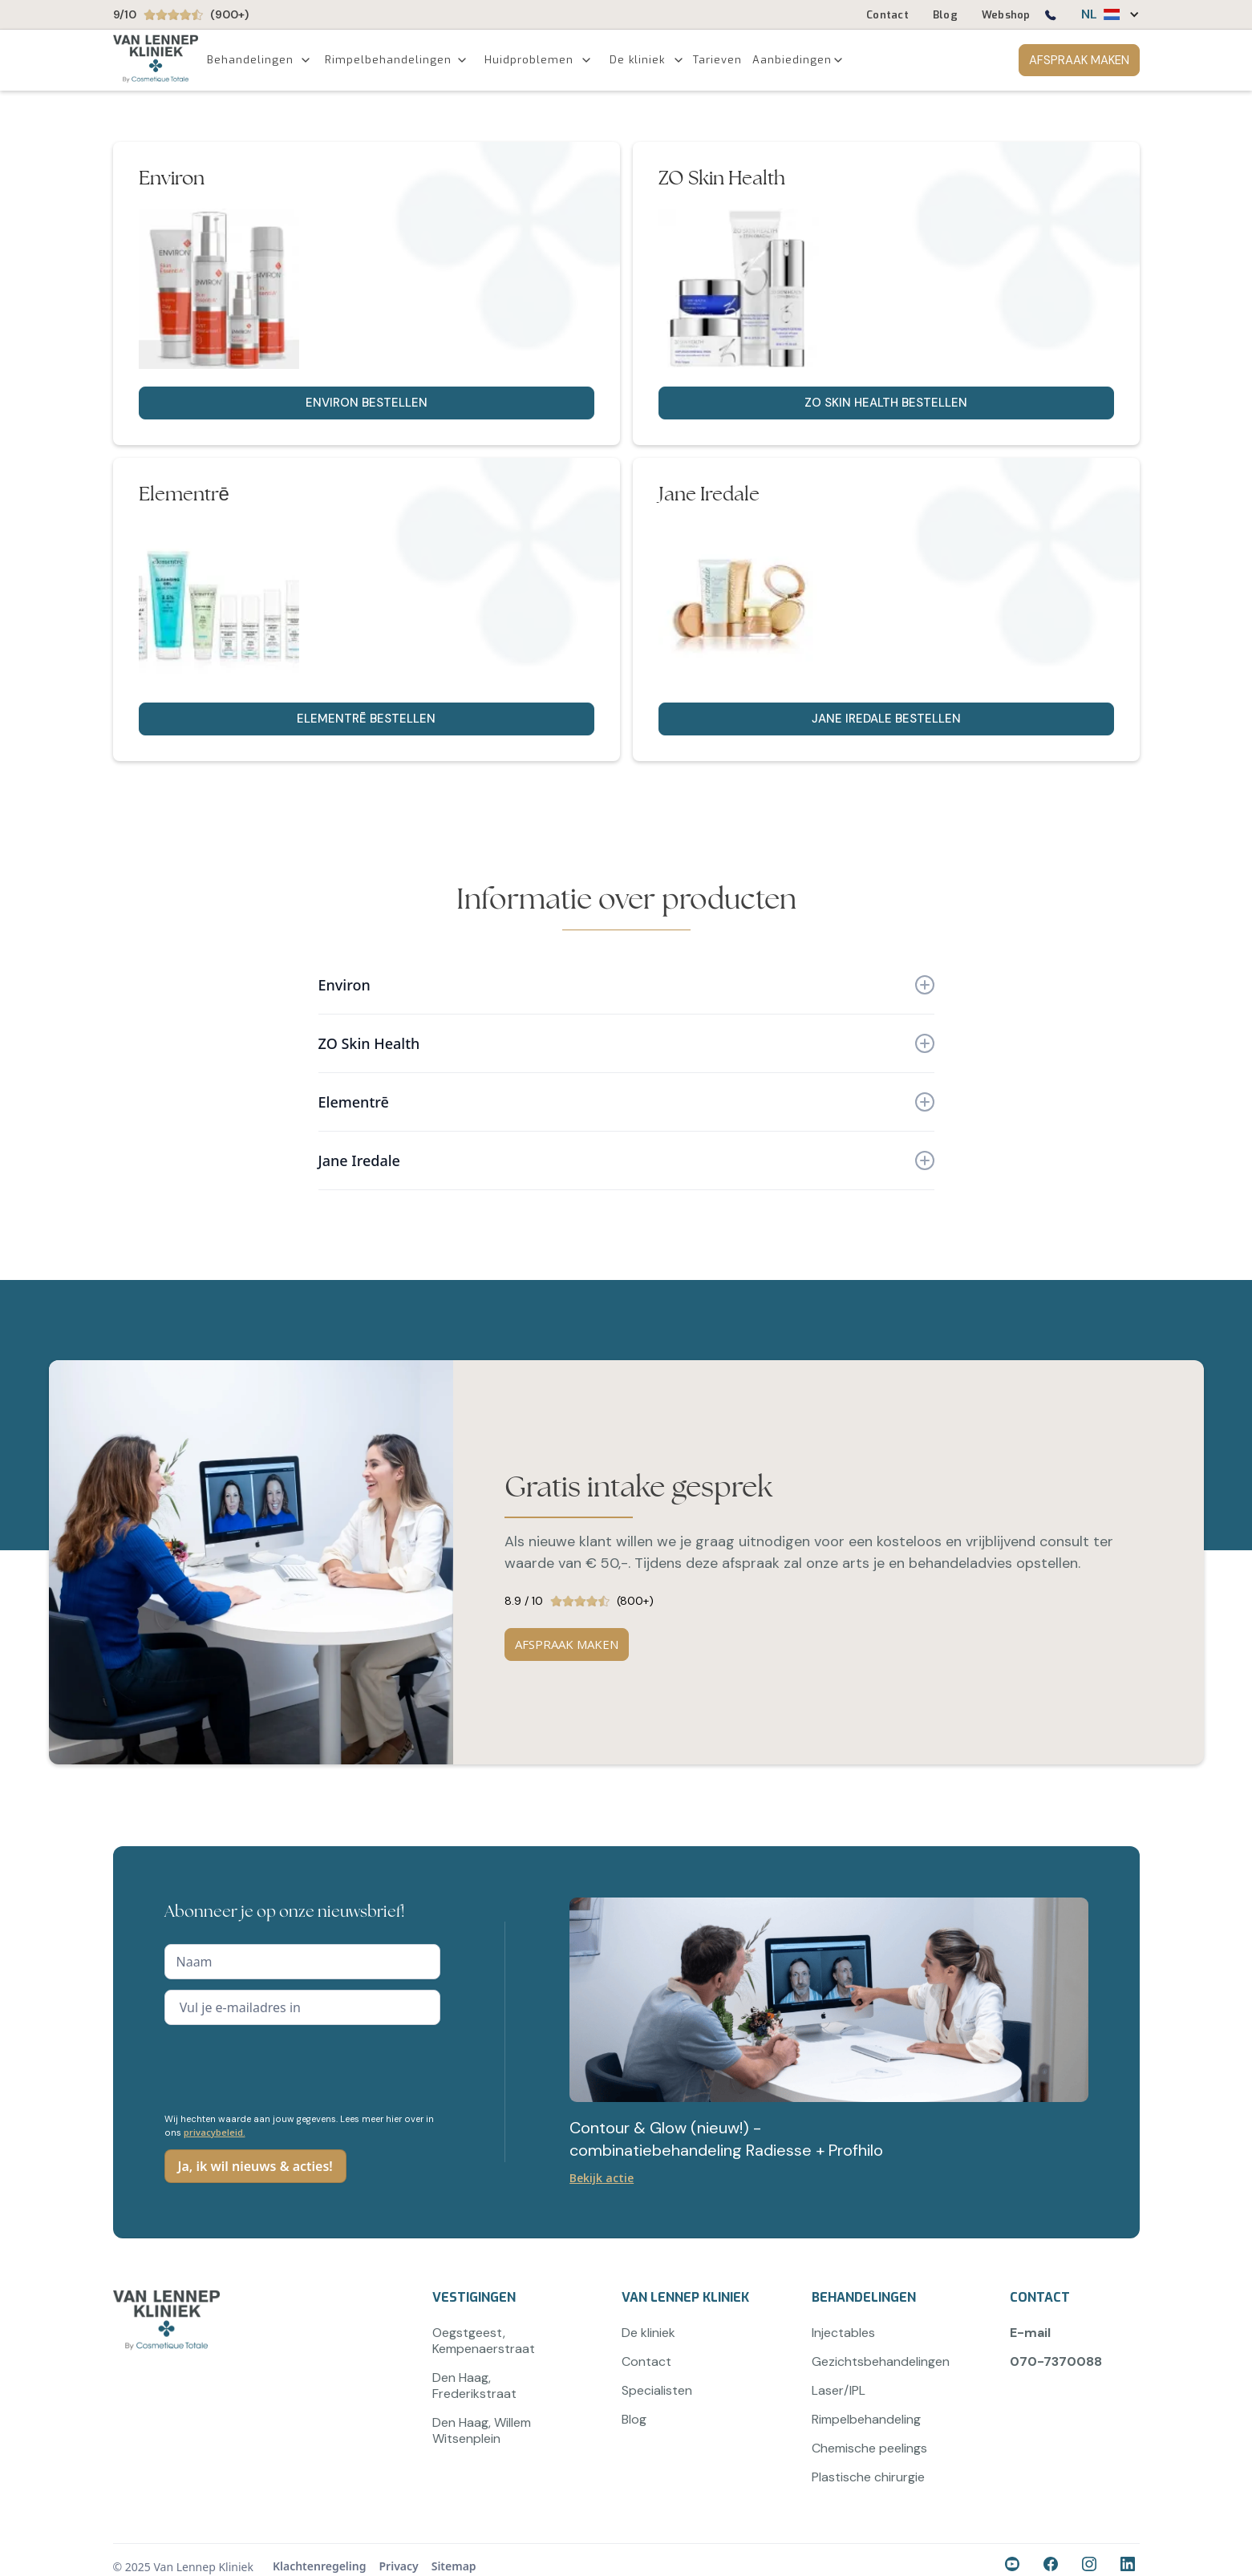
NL (1089, 14)
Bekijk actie (601, 2177)
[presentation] (286, 2066)
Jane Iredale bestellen (886, 719)
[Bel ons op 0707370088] (1050, 18)
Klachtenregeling (320, 2566)
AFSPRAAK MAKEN (1079, 60)
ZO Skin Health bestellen (885, 403)
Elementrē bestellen (366, 719)
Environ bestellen (366, 403)
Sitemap (454, 2566)
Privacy (398, 2566)
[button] (1102, 14)
